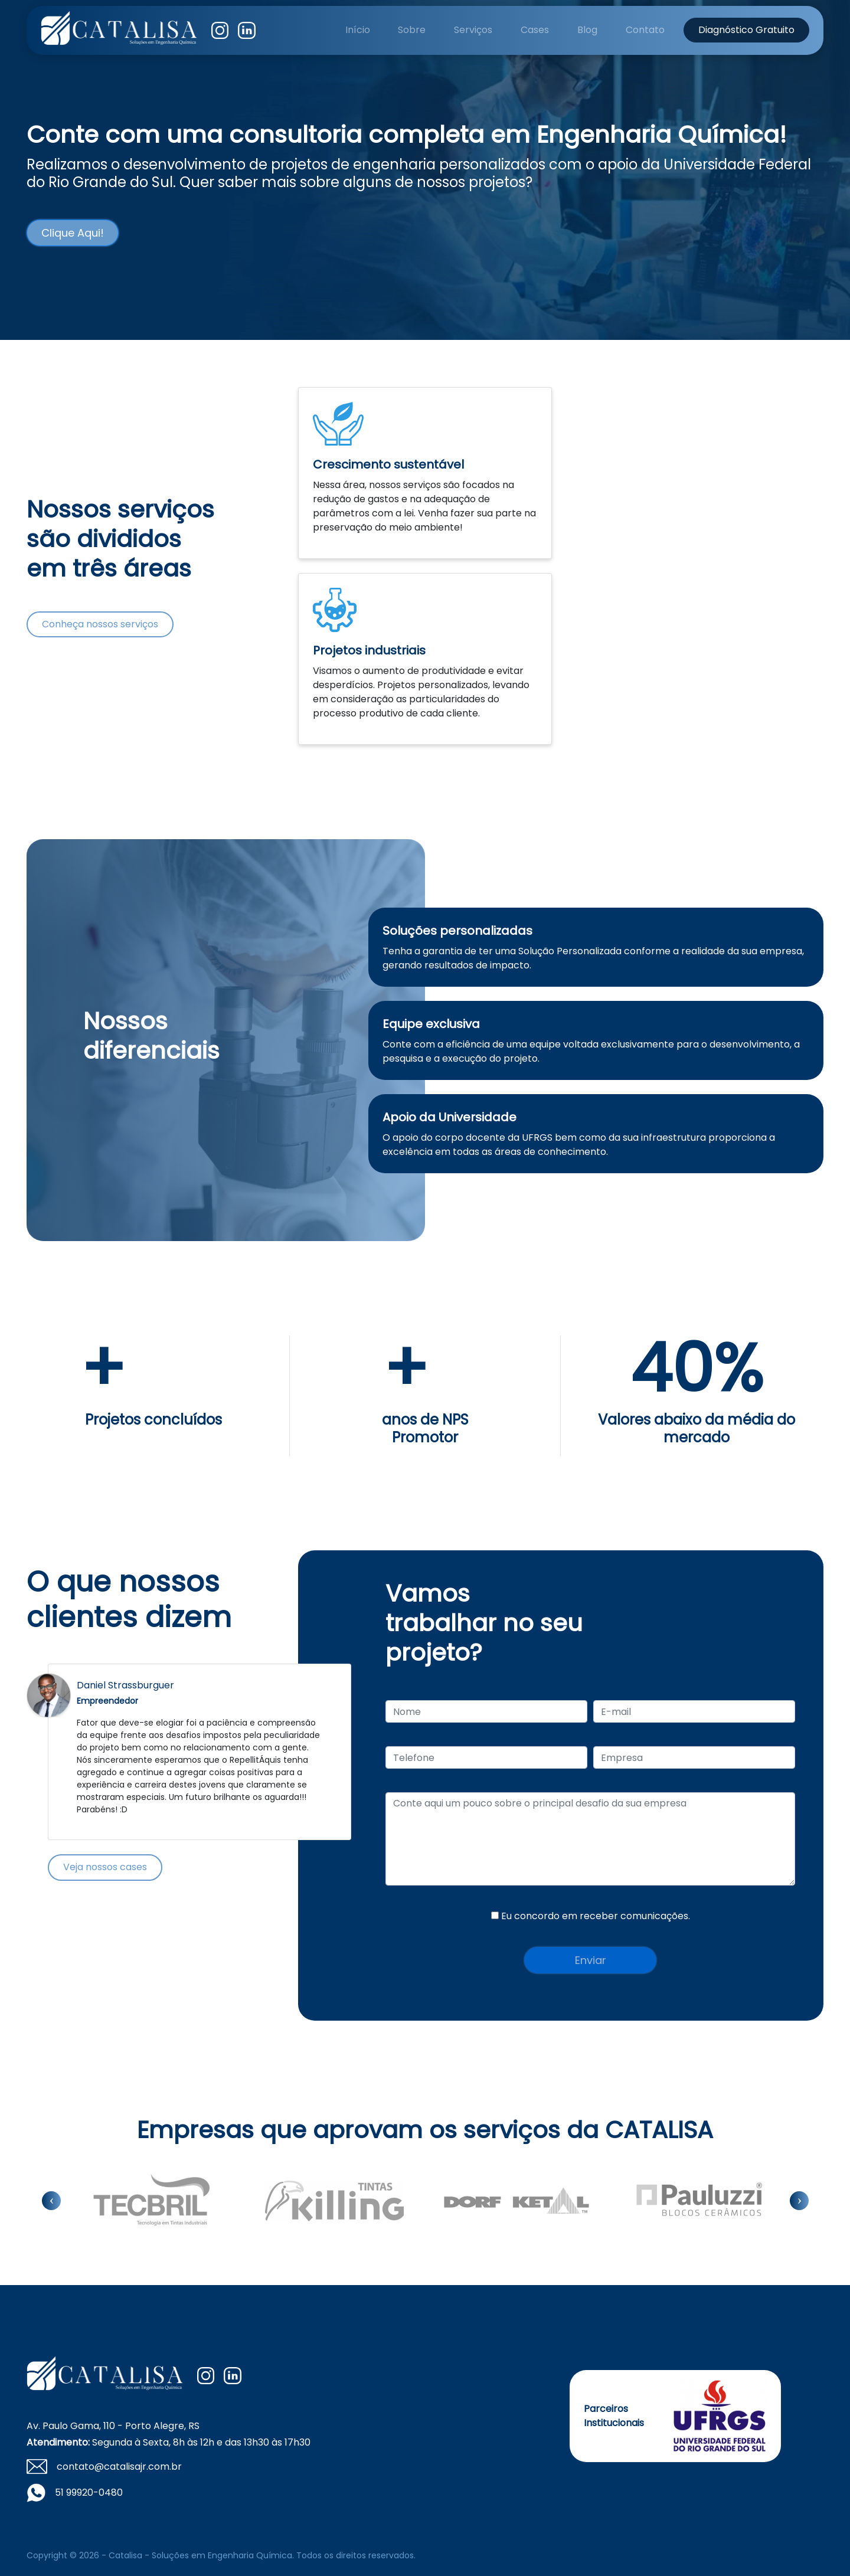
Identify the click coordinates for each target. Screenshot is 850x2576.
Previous (68, 1752)
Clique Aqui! (72, 232)
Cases (535, 30)
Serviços (473, 30)
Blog (587, 30)
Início (357, 30)
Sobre (412, 30)
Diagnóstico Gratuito (746, 30)
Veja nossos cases (105, 1867)
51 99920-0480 (89, 2492)
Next (331, 1752)
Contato (645, 30)
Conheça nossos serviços (100, 624)
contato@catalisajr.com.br (119, 2466)
